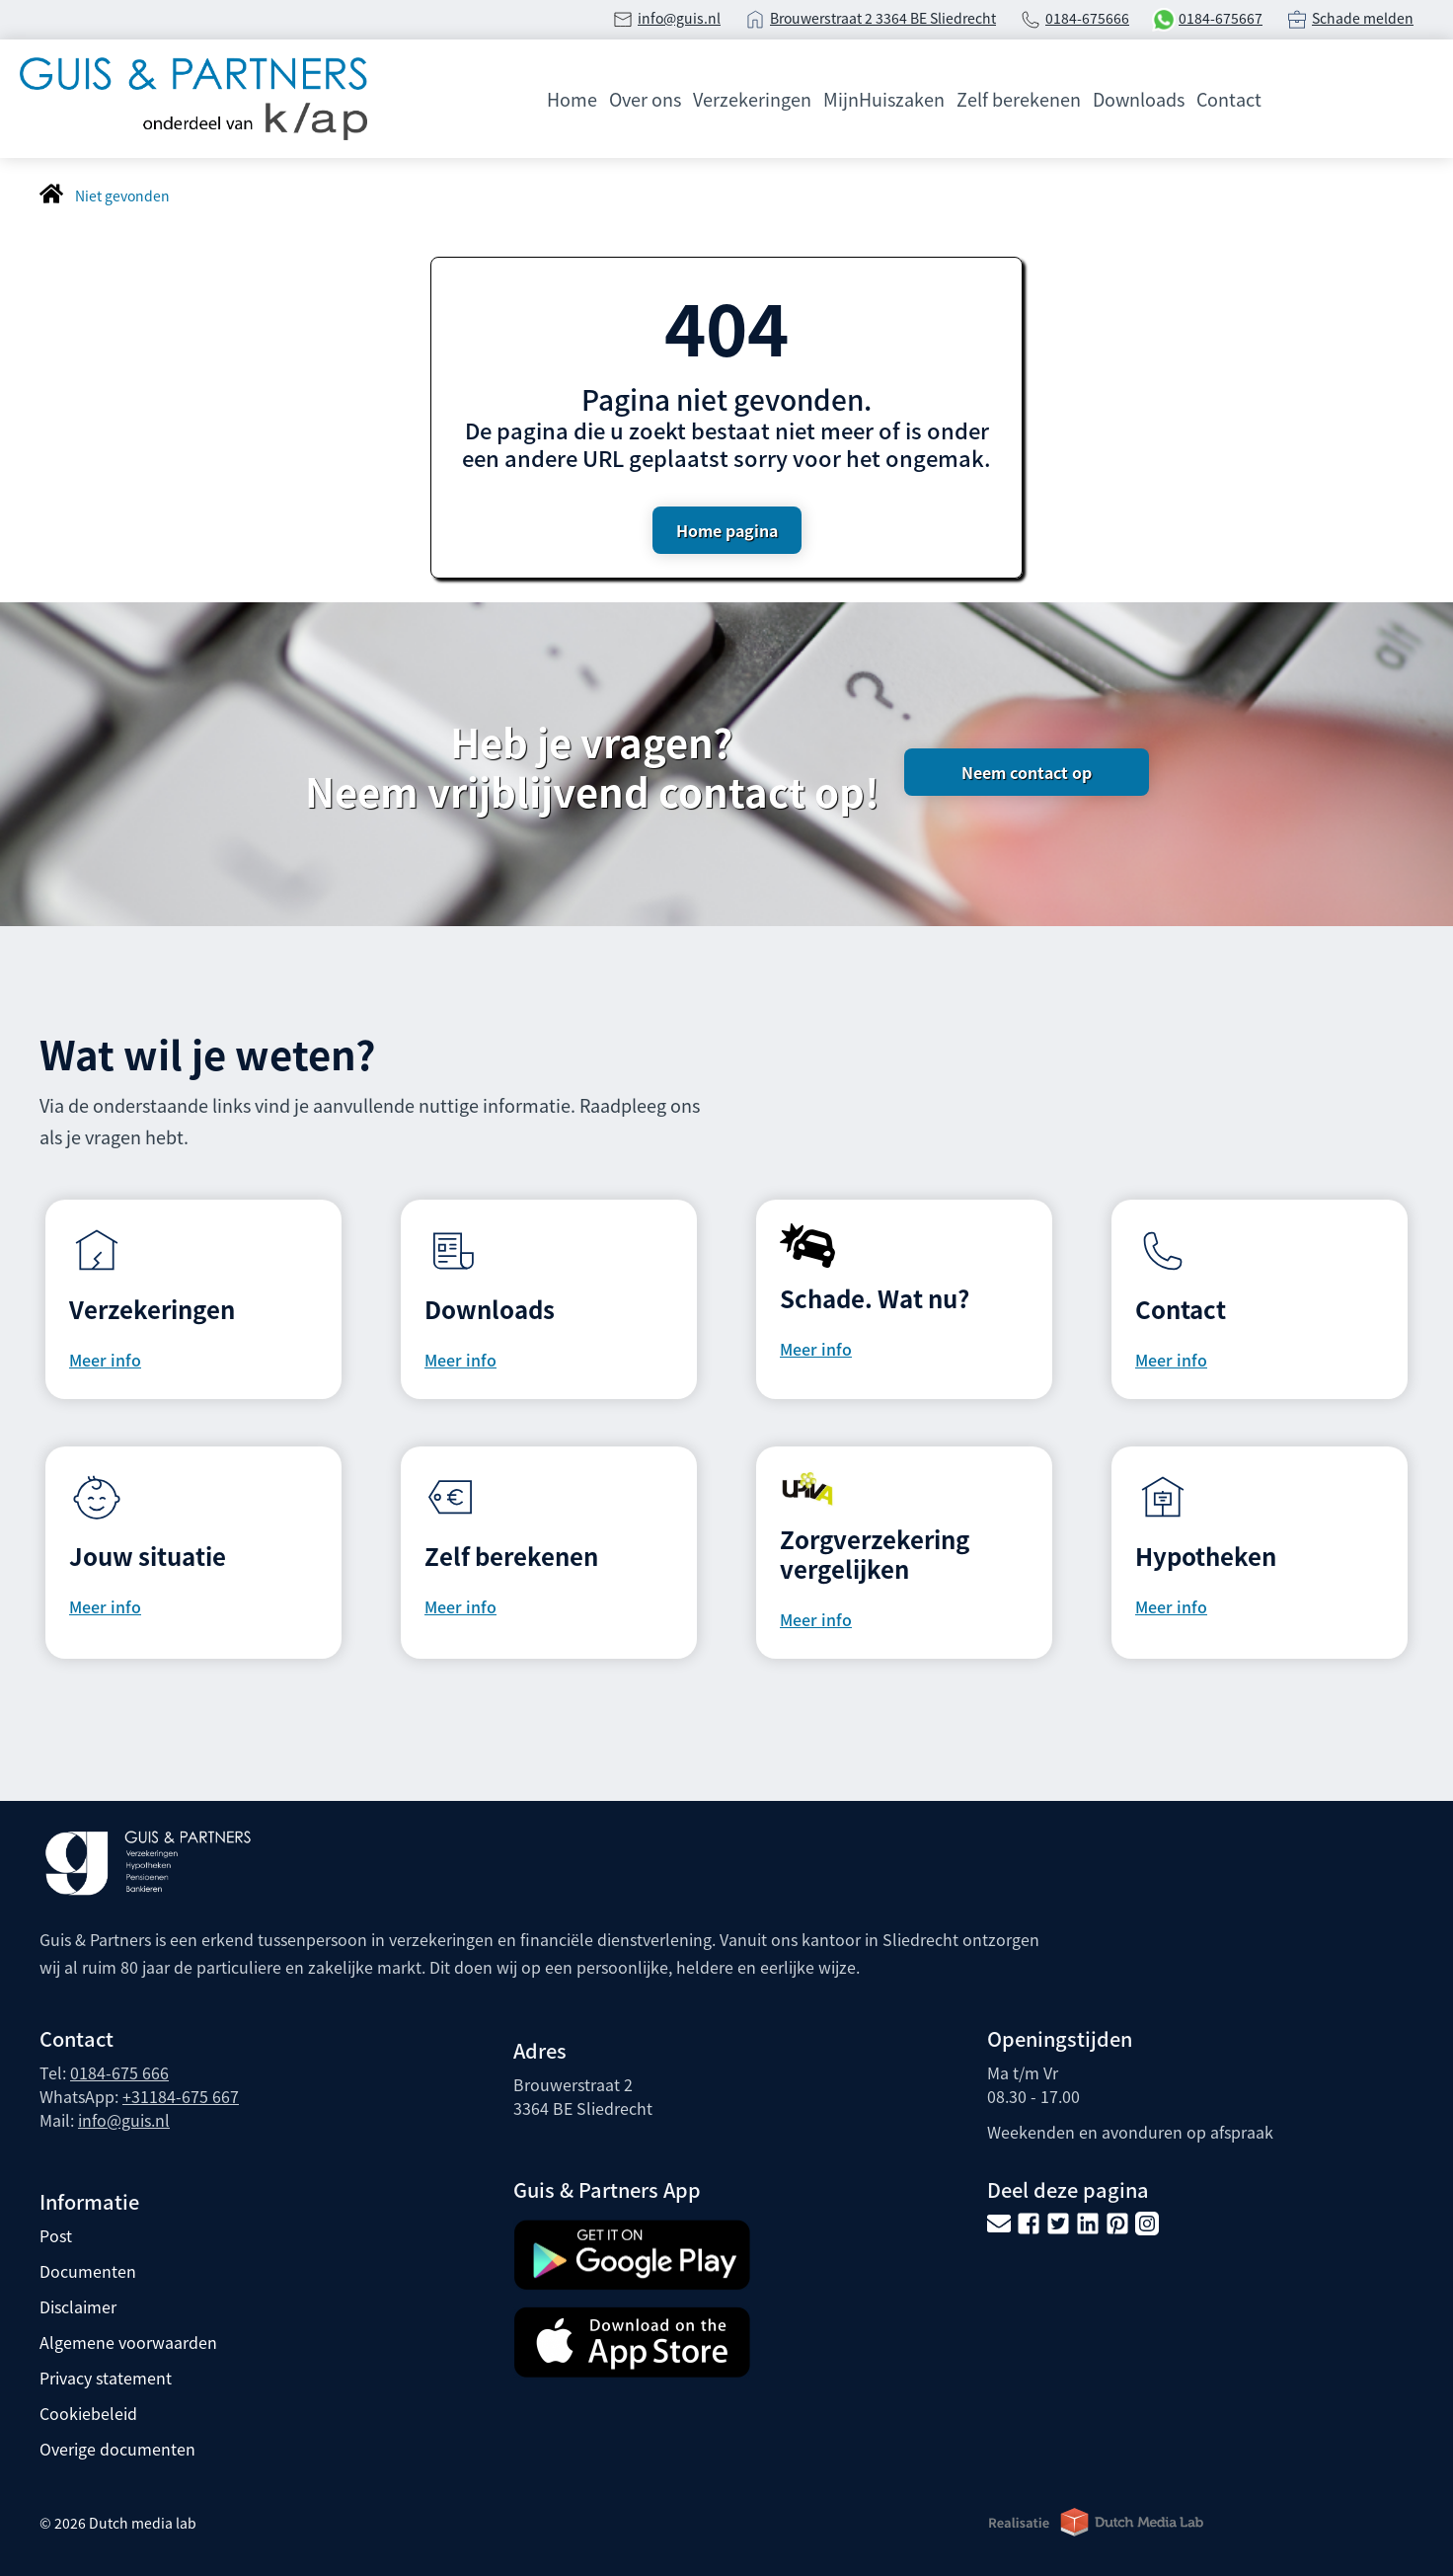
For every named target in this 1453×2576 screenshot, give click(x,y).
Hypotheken (1205, 1555)
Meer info (105, 1359)
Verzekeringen (752, 99)
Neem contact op (1026, 772)
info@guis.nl (679, 18)
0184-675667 (1220, 18)
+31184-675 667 (180, 2096)
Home (572, 99)
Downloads (1139, 99)
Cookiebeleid (88, 2413)
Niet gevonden (122, 195)
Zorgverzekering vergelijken (874, 1554)
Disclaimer (77, 2306)
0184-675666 (1087, 18)
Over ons (645, 99)
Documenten (87, 2271)
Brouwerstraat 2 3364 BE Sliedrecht (883, 18)
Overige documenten (117, 2448)
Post (55, 2235)
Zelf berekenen (1018, 99)
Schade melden (1363, 18)
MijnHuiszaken (884, 99)
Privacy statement (105, 2377)
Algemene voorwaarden (128, 2342)
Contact (1229, 99)
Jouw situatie (147, 1555)
